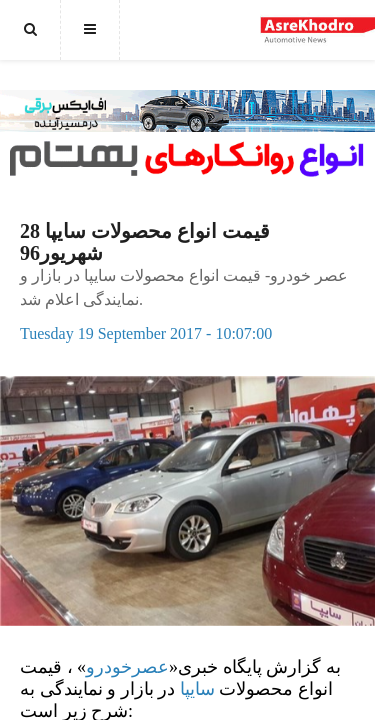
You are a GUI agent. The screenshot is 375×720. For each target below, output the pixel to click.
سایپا (197, 689)
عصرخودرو (127, 667)
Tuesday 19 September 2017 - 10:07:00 (146, 333)
